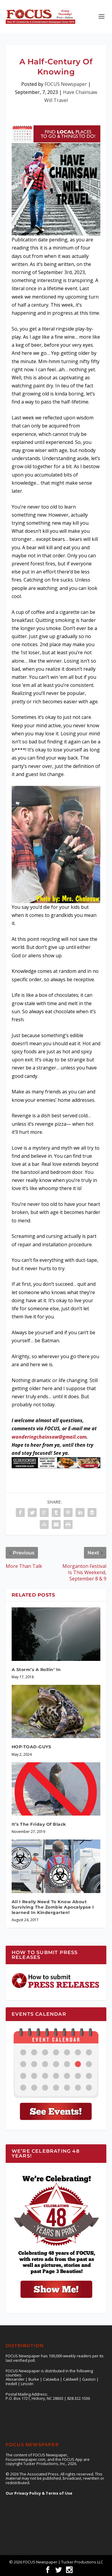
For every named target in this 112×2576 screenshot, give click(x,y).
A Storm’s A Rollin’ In (36, 1669)
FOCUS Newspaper (66, 84)
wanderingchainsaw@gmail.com (49, 1437)
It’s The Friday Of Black (39, 1824)
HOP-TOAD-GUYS (31, 1746)
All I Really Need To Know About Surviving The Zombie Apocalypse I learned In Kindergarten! (53, 1907)
